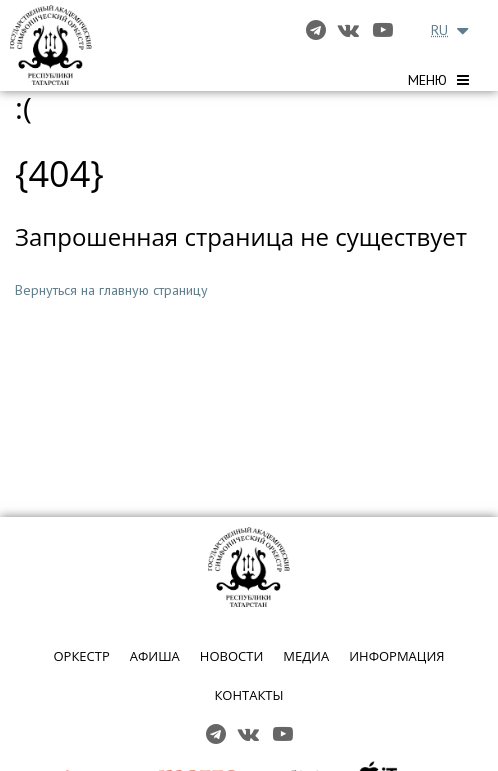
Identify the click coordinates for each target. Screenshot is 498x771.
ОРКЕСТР (81, 656)
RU (439, 30)
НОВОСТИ (231, 656)
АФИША (155, 656)
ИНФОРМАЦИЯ (396, 656)
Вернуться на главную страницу (111, 290)
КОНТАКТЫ (248, 695)
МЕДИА (306, 656)
